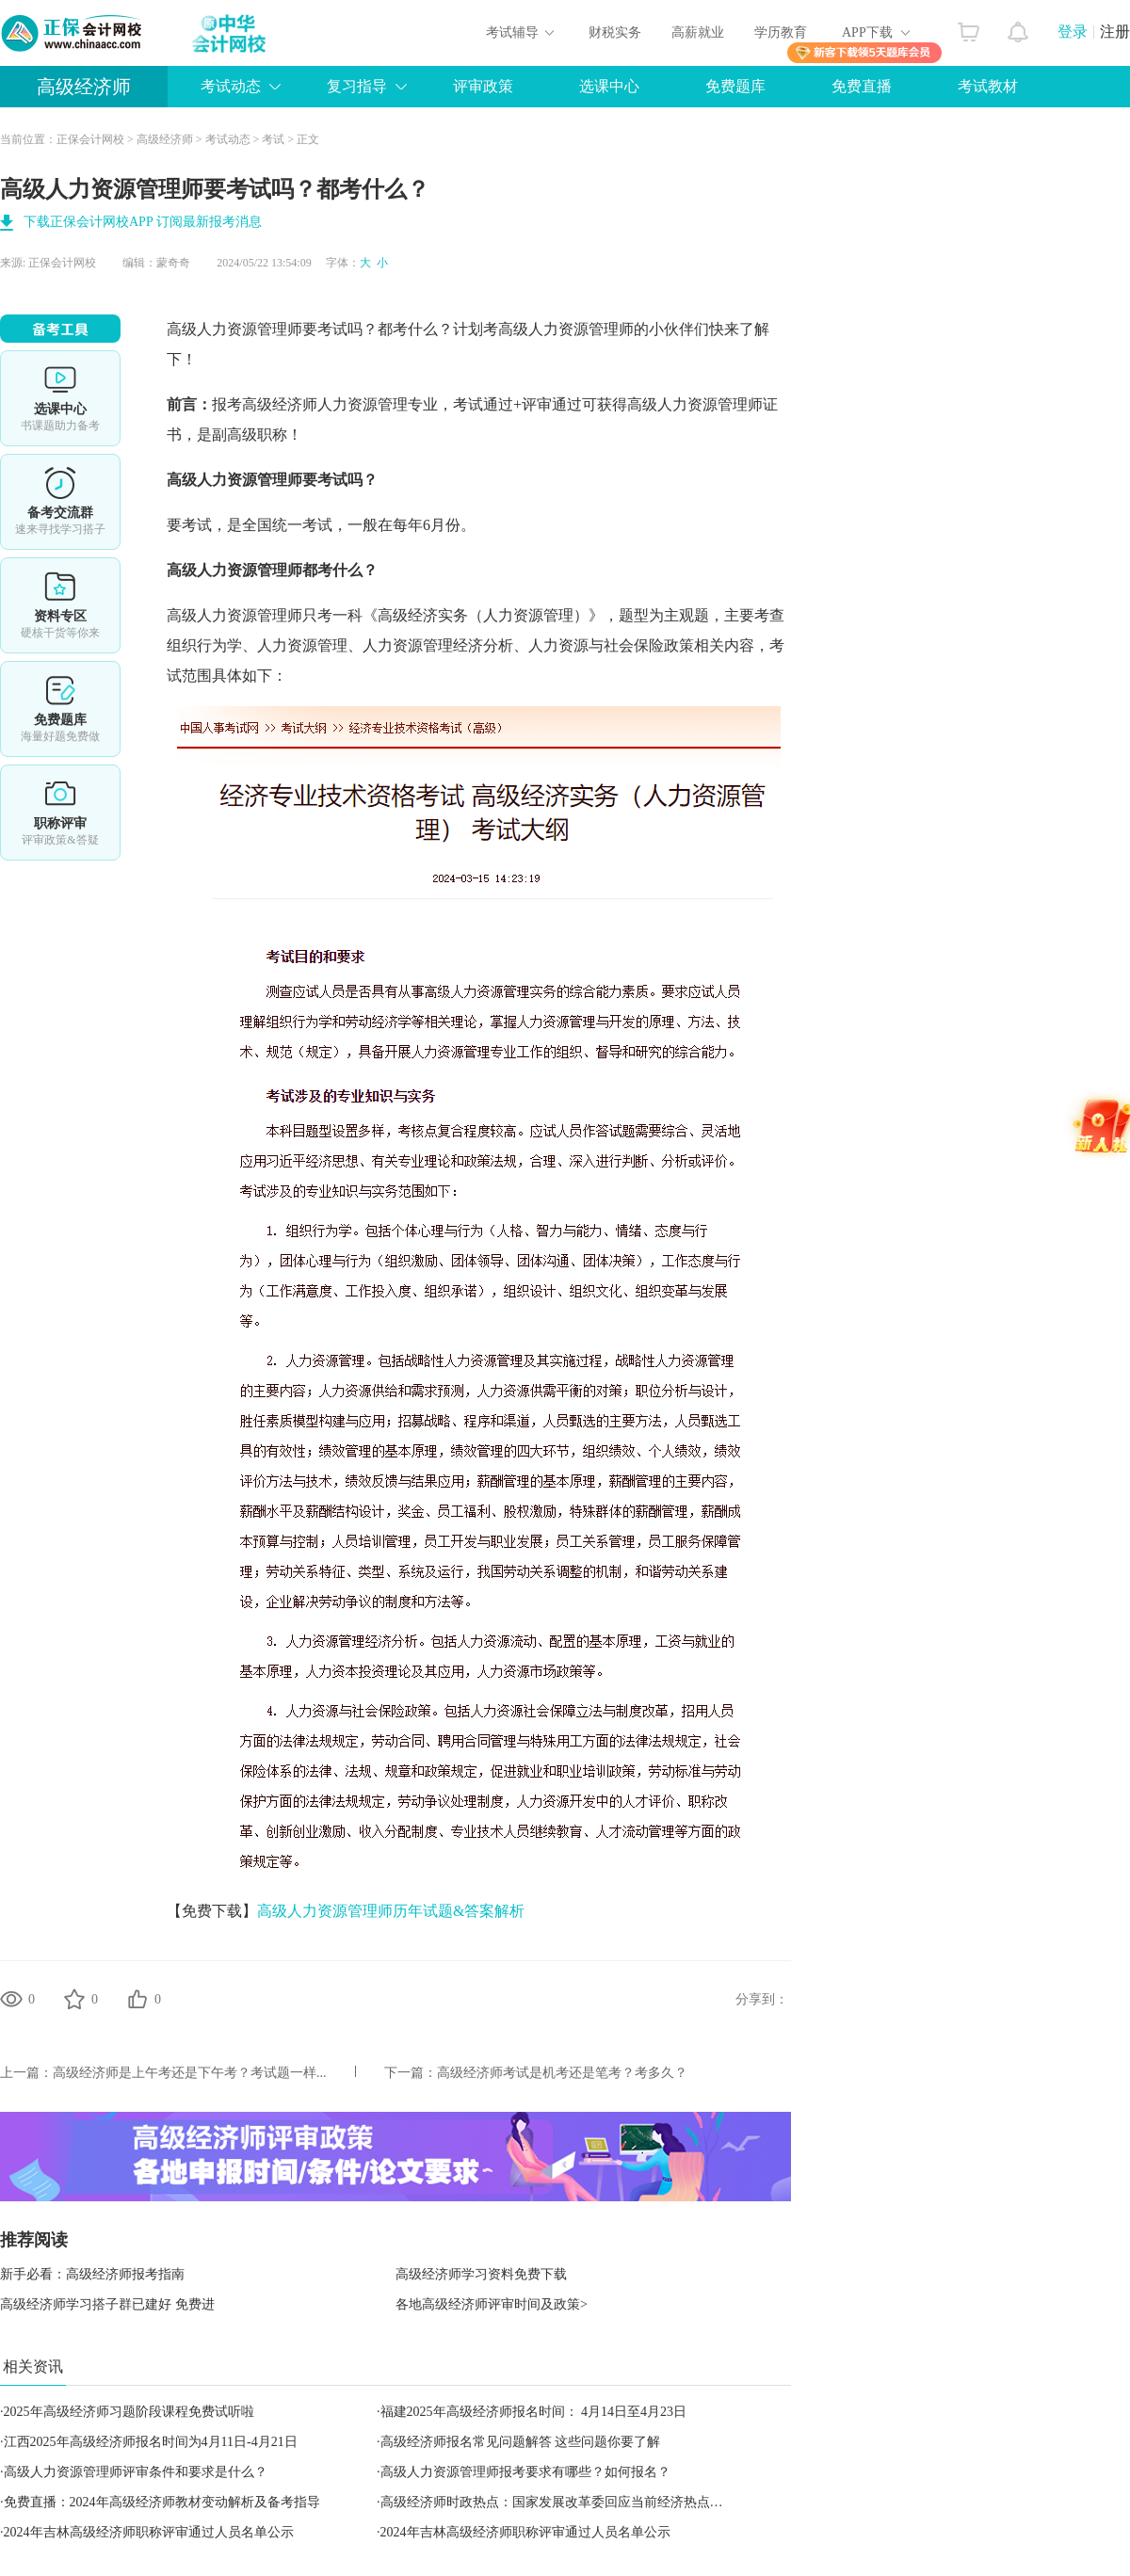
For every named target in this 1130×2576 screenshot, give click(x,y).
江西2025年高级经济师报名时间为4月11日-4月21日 (151, 2442)
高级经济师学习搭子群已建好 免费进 (107, 2304)
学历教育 (780, 32)
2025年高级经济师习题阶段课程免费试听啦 (129, 2412)
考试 (273, 139)
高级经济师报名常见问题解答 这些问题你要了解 (520, 2442)
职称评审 (60, 812)
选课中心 (609, 86)
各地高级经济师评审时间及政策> (492, 2304)
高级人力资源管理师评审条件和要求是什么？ (135, 2472)
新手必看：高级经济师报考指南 (92, 2274)
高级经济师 (84, 86)
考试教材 (988, 86)
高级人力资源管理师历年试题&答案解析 (391, 1911)
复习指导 (357, 86)
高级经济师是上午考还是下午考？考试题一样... (190, 2073)
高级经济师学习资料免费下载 (481, 2274)
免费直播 (861, 86)
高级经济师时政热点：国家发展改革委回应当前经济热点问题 (558, 2502)
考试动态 (231, 86)
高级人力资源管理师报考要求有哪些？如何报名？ (525, 2472)
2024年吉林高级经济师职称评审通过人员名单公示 (149, 2532)
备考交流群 (60, 502)
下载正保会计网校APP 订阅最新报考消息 (143, 222)
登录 (1072, 32)
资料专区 (60, 605)
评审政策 (483, 86)
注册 (1115, 32)
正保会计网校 (90, 139)
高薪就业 (697, 32)
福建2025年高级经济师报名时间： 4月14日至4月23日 (533, 2412)
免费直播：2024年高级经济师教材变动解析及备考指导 (162, 2502)
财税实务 (615, 32)
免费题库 (735, 86)
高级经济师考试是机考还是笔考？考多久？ (562, 2073)
